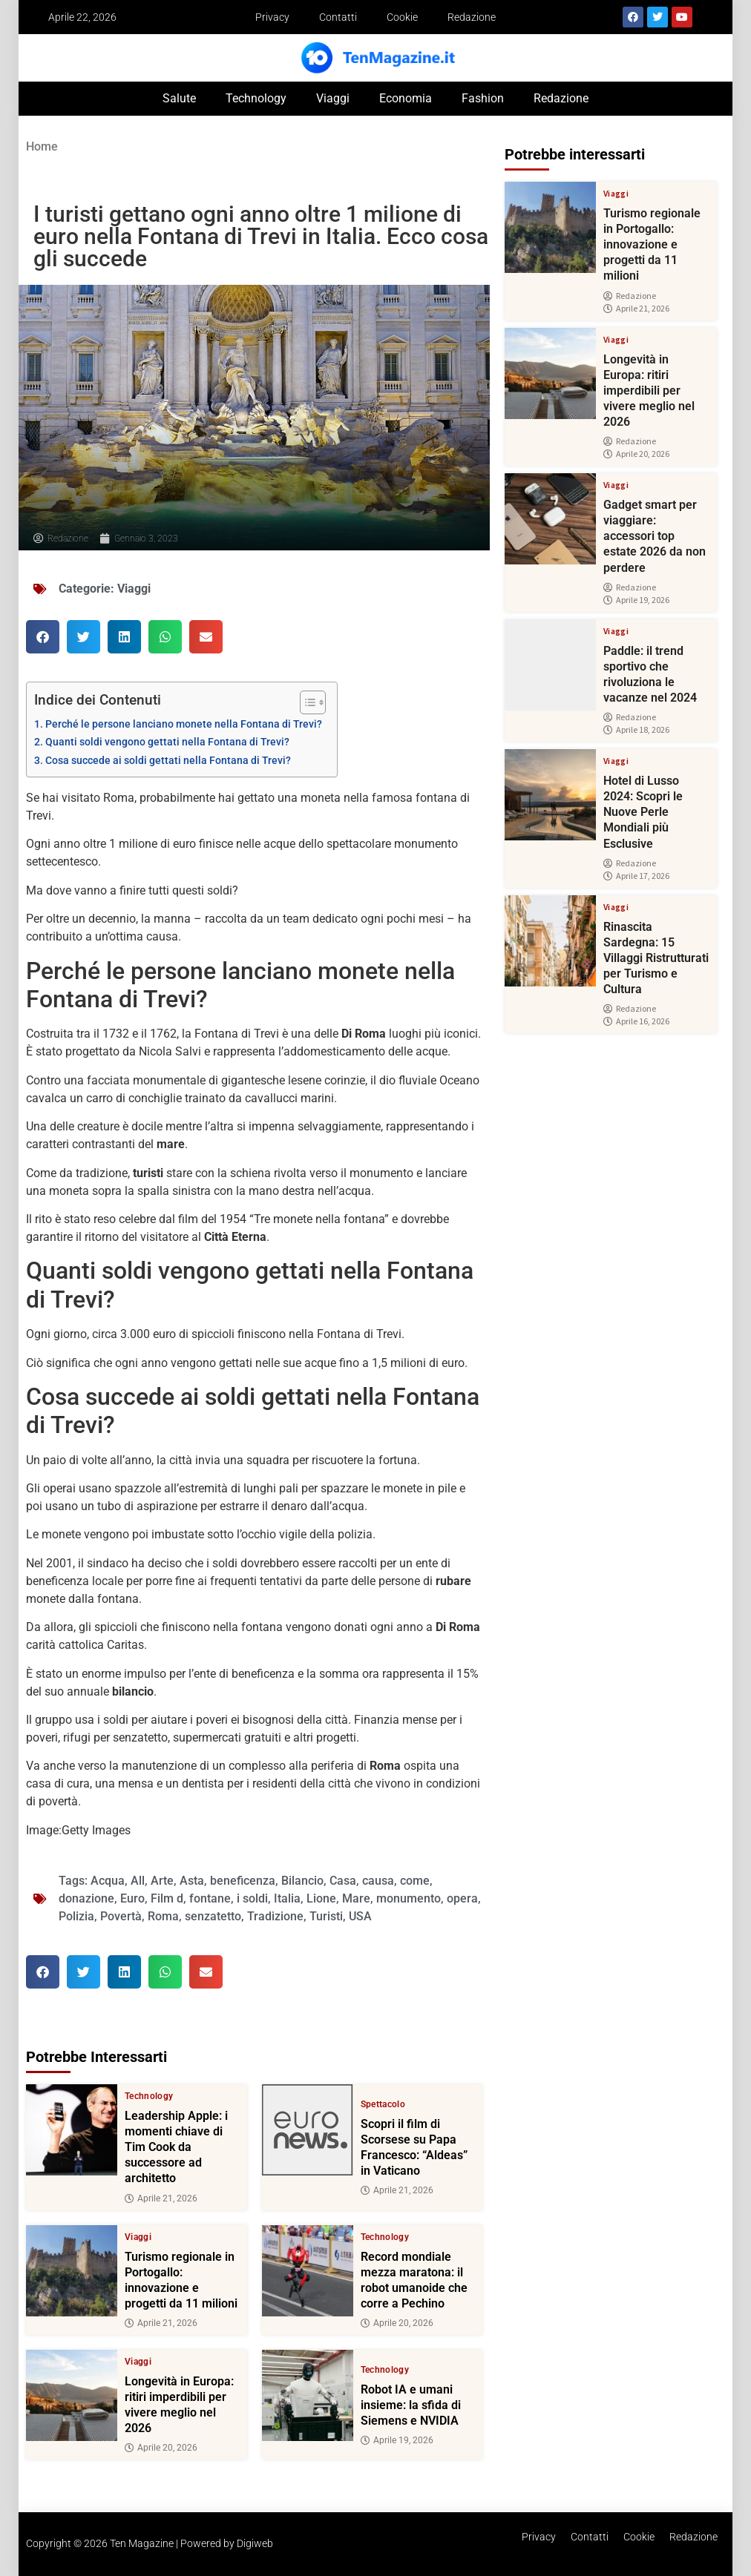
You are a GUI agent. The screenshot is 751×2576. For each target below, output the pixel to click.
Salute (179, 98)
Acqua (108, 1881)
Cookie (402, 17)
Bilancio (302, 1881)
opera (462, 1898)
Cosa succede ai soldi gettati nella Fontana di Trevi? (168, 760)
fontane (210, 1898)
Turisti (326, 1916)
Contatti (338, 17)
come (415, 1881)
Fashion (483, 98)
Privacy (272, 17)
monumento (408, 1898)
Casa (342, 1881)
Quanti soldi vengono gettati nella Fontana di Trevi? (167, 742)
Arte (162, 1881)
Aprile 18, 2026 (636, 729)
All (138, 1881)
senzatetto (213, 1916)
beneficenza (242, 1881)
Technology (256, 98)
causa (378, 1881)
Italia (287, 1898)
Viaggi (333, 98)
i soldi (252, 1898)
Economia (405, 98)
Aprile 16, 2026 (636, 1021)
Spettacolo (383, 2104)
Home (42, 146)
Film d (167, 1898)
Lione (321, 1898)
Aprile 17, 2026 (636, 876)
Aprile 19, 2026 (397, 2440)
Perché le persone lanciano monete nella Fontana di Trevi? (183, 724)
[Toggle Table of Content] (305, 702)
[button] (42, 636)
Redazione (471, 17)
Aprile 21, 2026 (161, 2198)
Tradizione (275, 1916)
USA (360, 1916)
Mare (356, 1898)
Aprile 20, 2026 (397, 2323)
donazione (86, 1898)
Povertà (121, 1916)
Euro (132, 1898)
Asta (192, 1881)
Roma (163, 1916)
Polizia (76, 1916)
